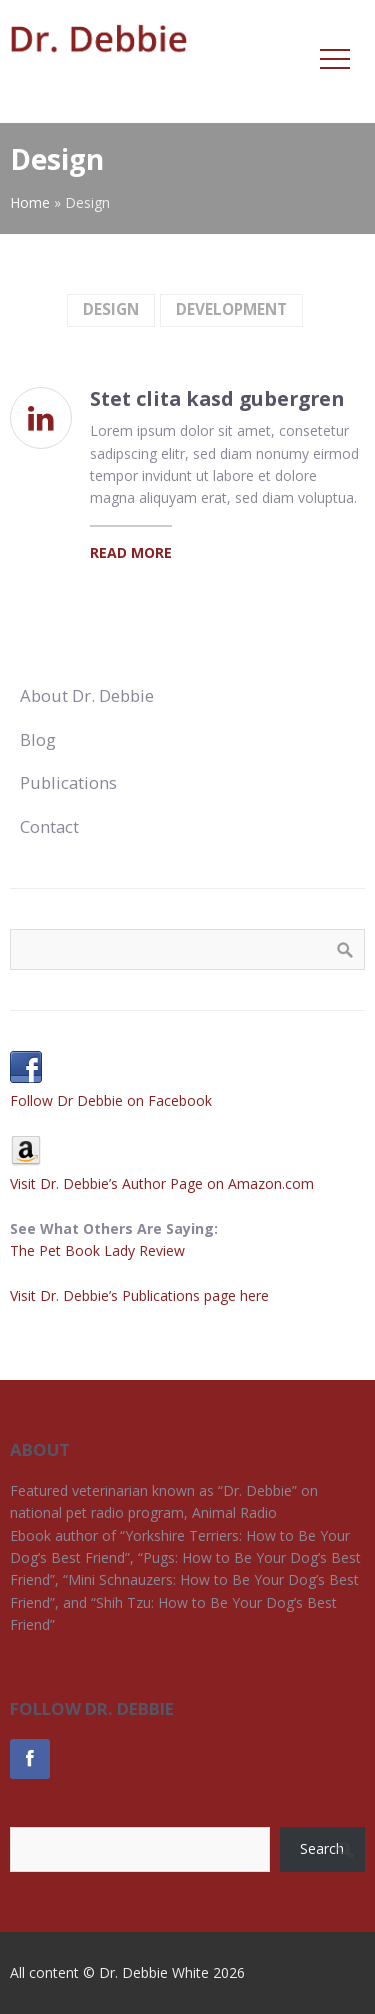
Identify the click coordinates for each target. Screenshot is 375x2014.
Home (30, 202)
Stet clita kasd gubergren (217, 398)
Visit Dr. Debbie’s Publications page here (139, 1295)
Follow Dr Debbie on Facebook (111, 1100)
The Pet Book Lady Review (97, 1250)
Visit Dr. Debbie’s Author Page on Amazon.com (162, 1183)
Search (322, 1848)
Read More (131, 552)
